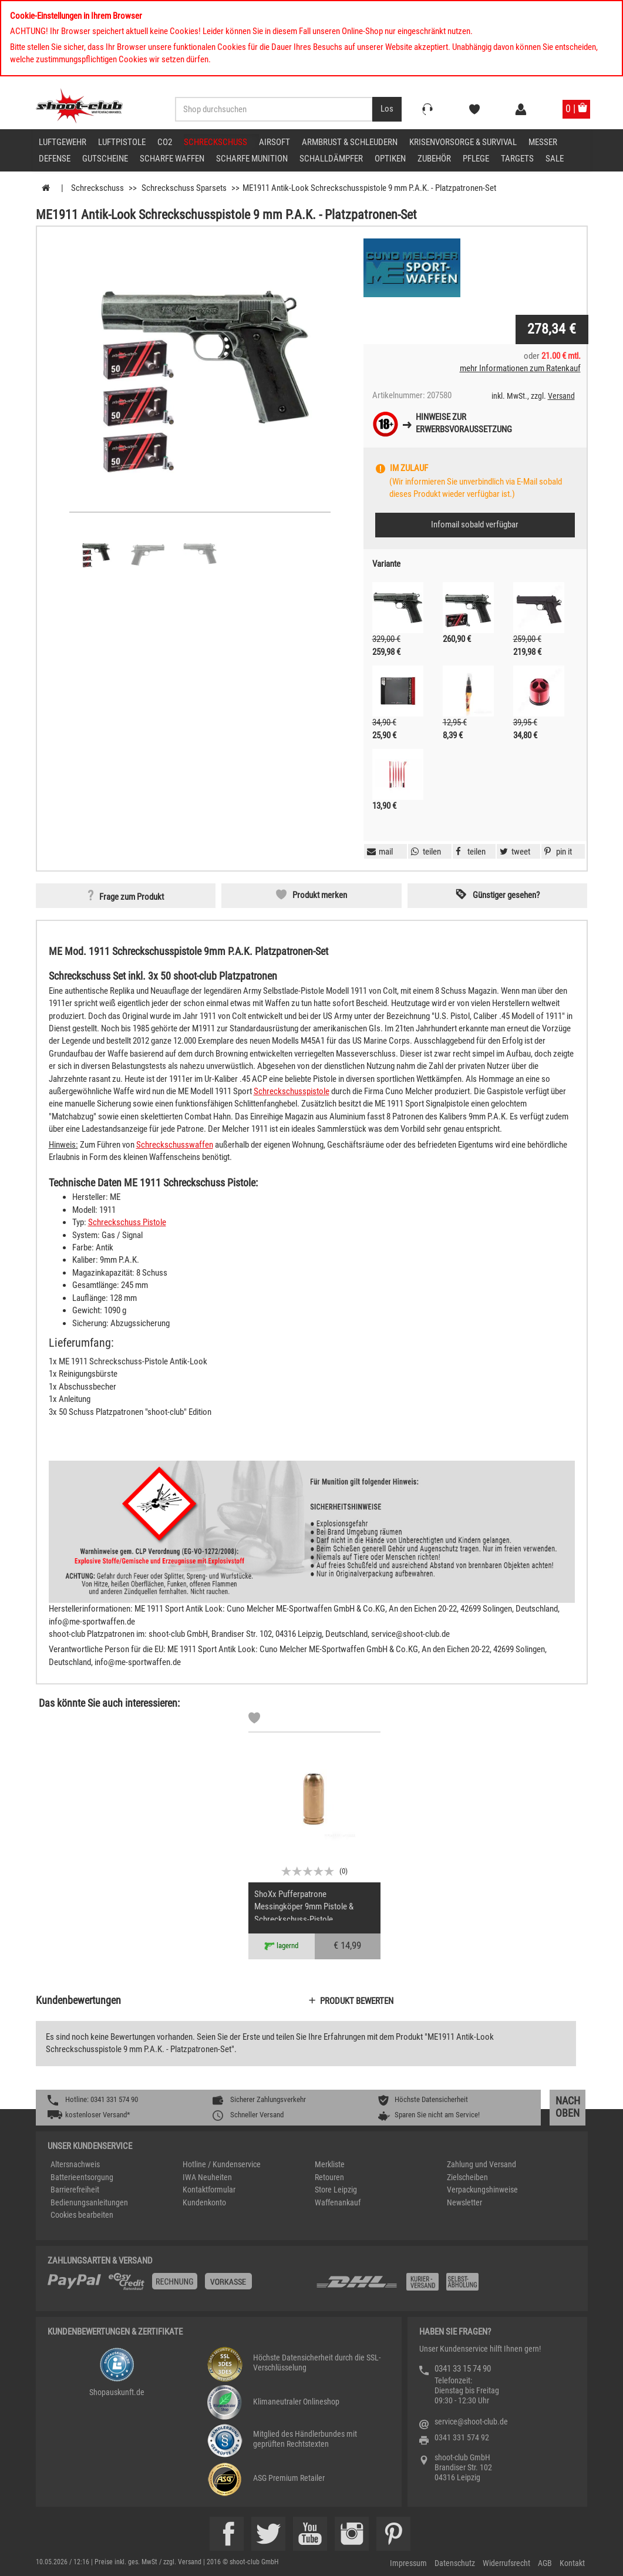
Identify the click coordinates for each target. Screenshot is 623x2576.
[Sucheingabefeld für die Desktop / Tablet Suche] (274, 109)
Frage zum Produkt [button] (131, 897)
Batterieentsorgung (81, 2177)
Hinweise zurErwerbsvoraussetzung (464, 423)
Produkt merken (319, 895)
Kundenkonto (204, 2202)
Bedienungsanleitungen (89, 2202)
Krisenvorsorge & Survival (463, 142)
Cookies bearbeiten (81, 2214)
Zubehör (434, 158)
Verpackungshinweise (482, 2189)
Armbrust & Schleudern (350, 142)
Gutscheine (105, 158)
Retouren (329, 2177)
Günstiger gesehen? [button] (506, 895)
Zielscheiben (467, 2177)
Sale (554, 158)
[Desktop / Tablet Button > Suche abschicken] (387, 109)
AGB (545, 2563)
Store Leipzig (336, 2189)
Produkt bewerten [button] (356, 2001)
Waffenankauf (338, 2202)
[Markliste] (254, 1719)
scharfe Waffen (172, 158)
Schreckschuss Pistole (127, 1222)
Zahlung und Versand (481, 2164)
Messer (542, 142)
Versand (561, 396)
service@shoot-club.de (471, 2421)
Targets (517, 158)
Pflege (476, 158)
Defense (54, 158)
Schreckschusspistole (291, 1091)
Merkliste (330, 2164)
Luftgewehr (62, 142)
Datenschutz (455, 2563)
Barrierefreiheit (74, 2189)
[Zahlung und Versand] (445, 2286)
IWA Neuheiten (207, 2177)
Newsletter (464, 2202)
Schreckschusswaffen (174, 1144)
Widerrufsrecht (506, 2563)
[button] (556, 851)
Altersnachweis (75, 2164)
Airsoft (274, 142)
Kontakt (572, 2563)
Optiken (390, 158)
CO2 (164, 142)
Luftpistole (122, 142)
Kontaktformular (209, 2189)
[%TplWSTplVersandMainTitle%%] (178, 2286)
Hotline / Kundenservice (222, 2164)
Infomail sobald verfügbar (474, 524)
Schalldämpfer (331, 158)
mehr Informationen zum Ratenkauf (520, 368)
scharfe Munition (252, 158)
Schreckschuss (215, 142)
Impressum (408, 2563)
